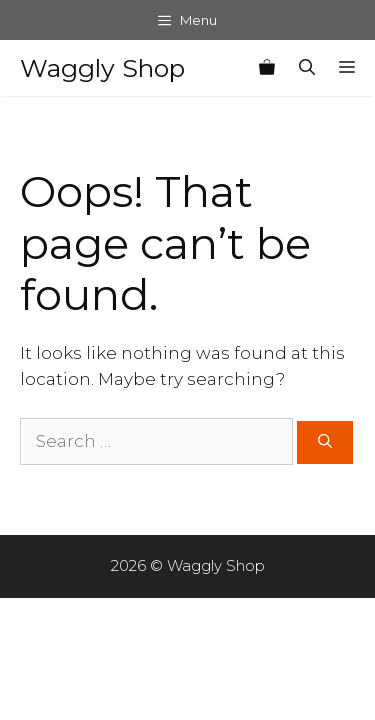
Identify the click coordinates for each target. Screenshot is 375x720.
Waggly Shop (102, 68)
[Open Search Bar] (307, 68)
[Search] (325, 442)
